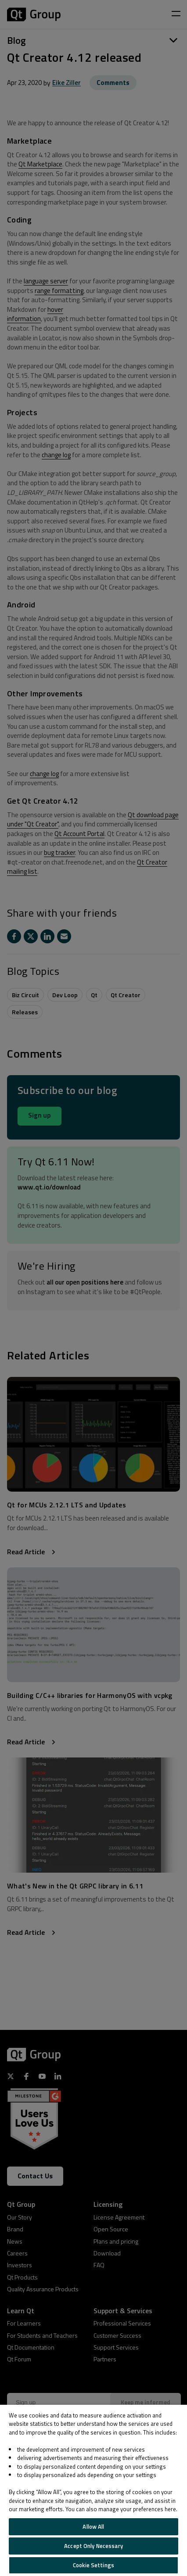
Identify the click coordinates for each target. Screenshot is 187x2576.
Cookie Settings (93, 2565)
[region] (93, 2490)
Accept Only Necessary (93, 2545)
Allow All (93, 2526)
